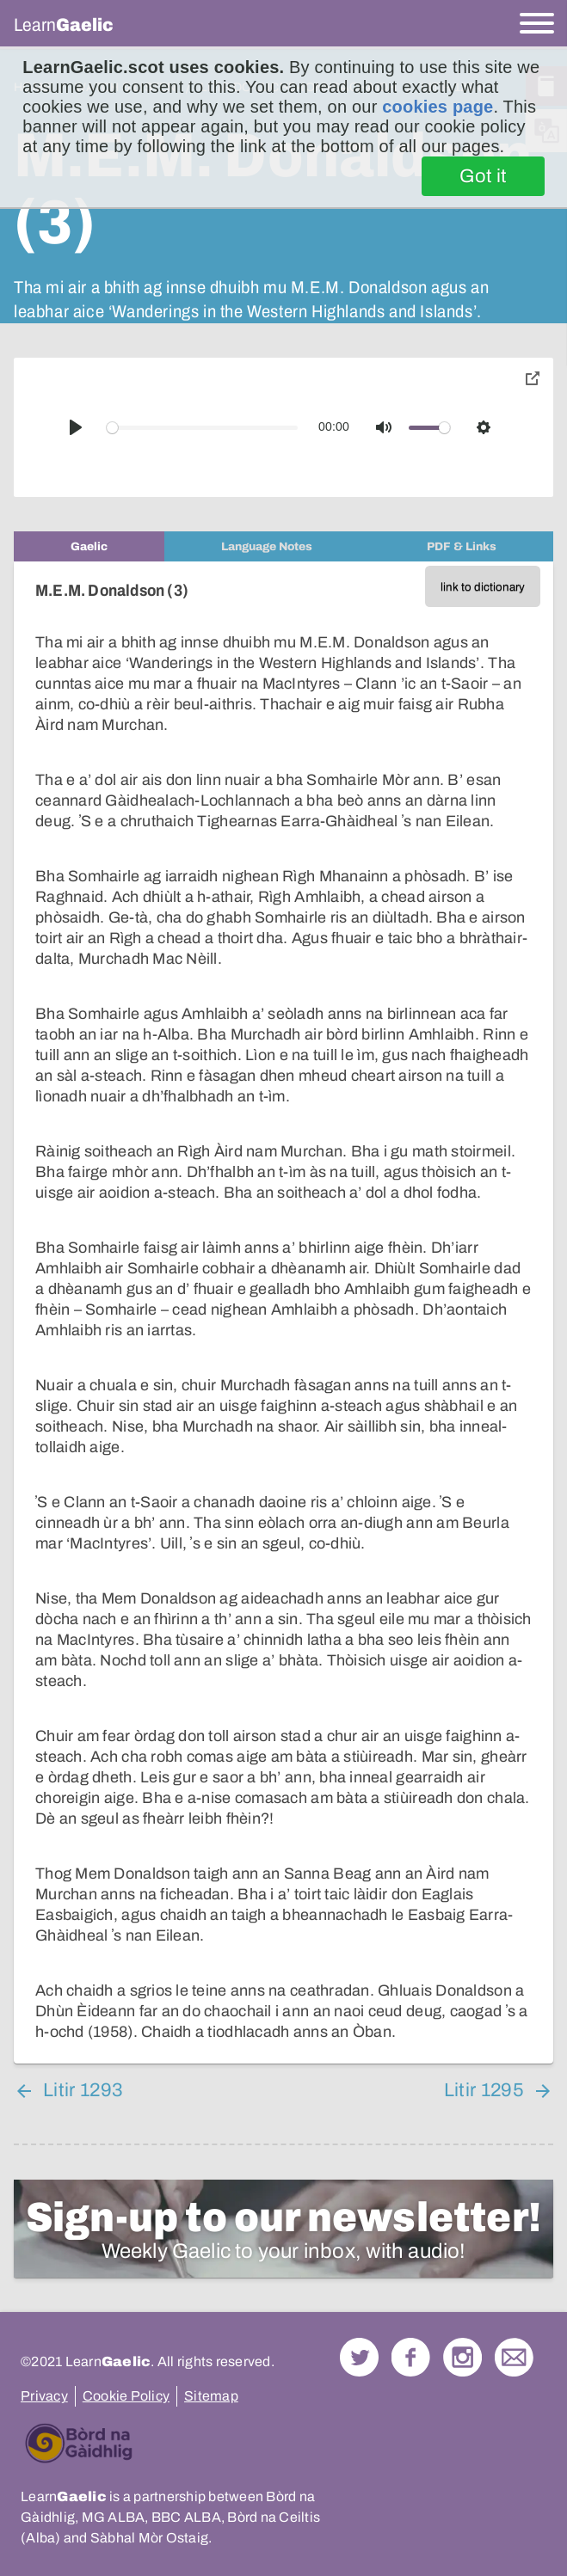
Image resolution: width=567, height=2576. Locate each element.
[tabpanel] (283, 1312)
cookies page (437, 106)
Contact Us (514, 2357)
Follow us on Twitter (359, 2357)
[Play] (75, 427)
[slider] (203, 428)
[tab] (89, 546)
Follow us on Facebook (410, 2357)
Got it (483, 176)
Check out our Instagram (462, 2357)
